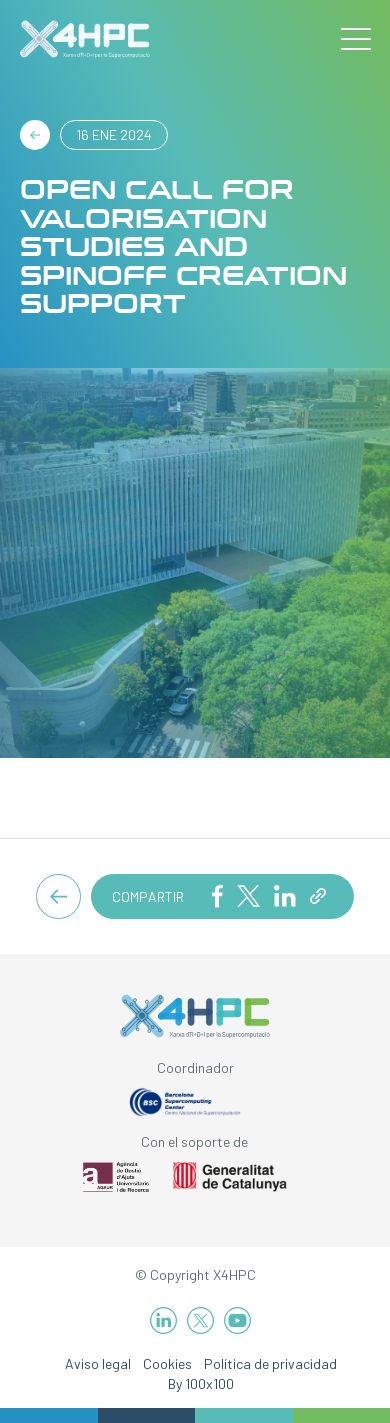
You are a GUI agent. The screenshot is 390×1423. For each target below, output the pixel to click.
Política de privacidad (270, 1363)
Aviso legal (98, 1363)
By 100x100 (201, 1383)
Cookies (167, 1363)
